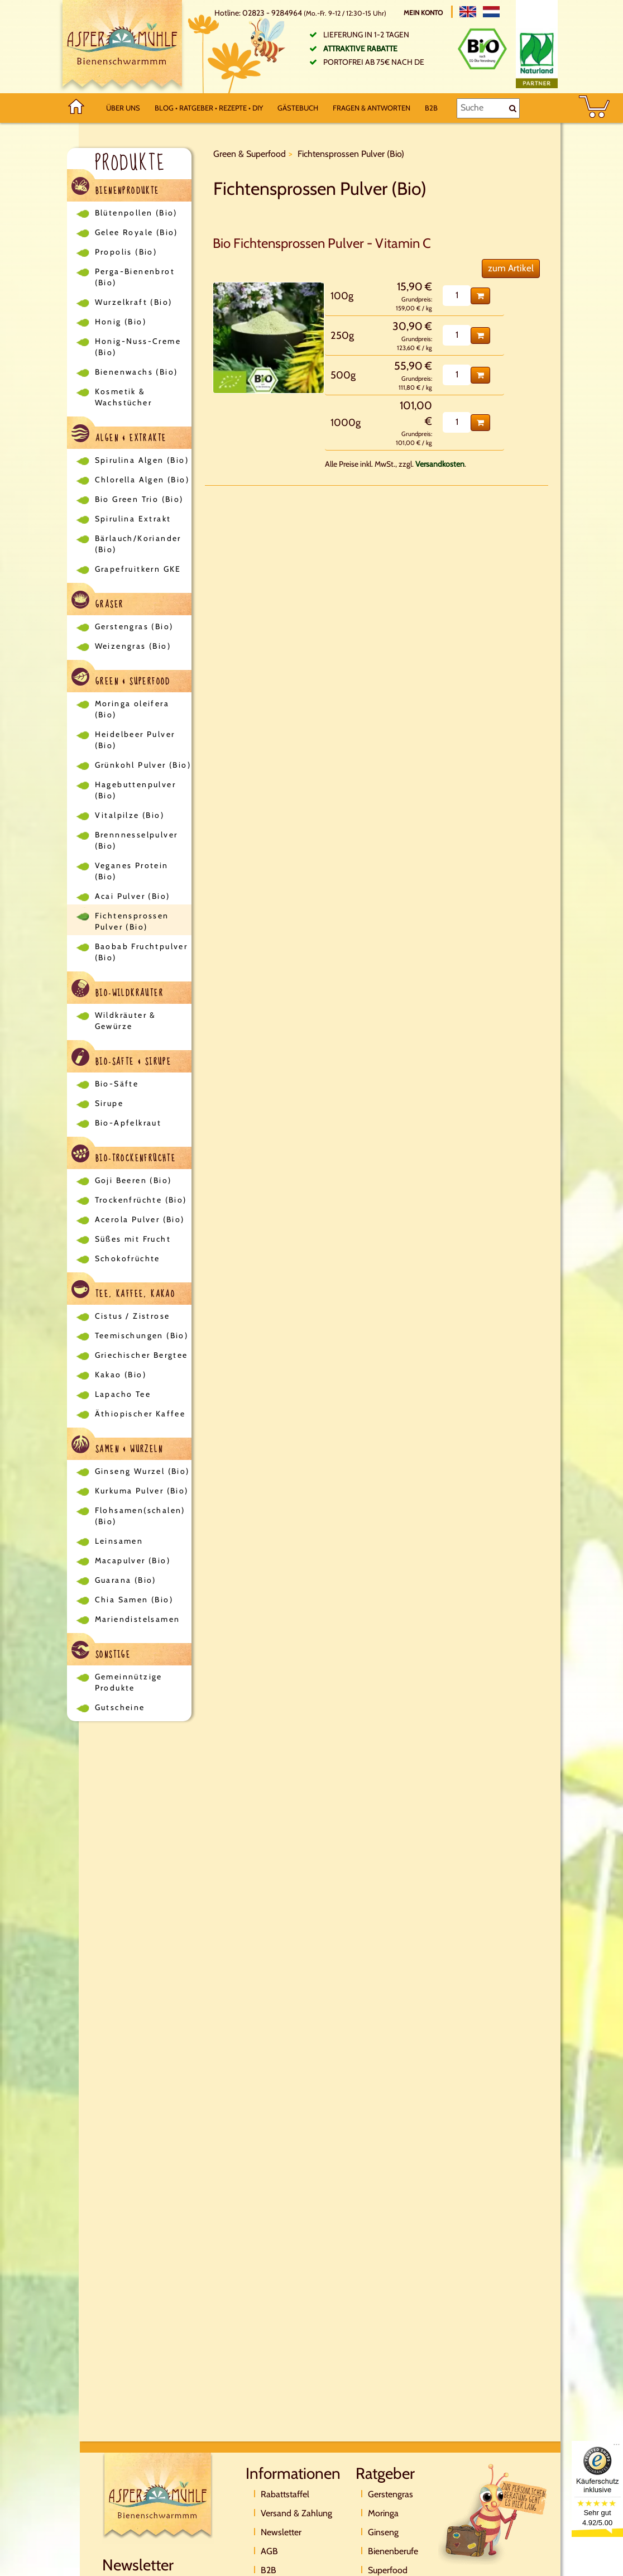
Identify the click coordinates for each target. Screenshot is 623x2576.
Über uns (123, 107)
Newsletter (281, 2532)
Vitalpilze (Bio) (129, 815)
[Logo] (122, 46)
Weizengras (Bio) (133, 646)
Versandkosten (439, 464)
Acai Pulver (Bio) (132, 896)
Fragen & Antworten (371, 107)
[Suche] (488, 108)
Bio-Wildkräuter (117, 990)
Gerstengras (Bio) (134, 626)
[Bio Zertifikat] (482, 49)
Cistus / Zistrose (132, 1316)
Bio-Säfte (117, 1084)
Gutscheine (120, 1707)
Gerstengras (390, 2494)
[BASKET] (594, 108)
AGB (269, 2551)
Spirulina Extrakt (133, 519)
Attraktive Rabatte (360, 49)
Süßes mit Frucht (133, 1239)
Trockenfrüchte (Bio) (141, 1200)
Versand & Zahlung (296, 2513)
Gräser (97, 601)
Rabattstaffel (285, 2494)
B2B (431, 107)
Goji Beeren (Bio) (133, 1180)
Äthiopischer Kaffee (140, 1414)
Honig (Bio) (120, 322)
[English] (467, 11)
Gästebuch (297, 107)
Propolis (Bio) (126, 252)
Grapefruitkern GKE (138, 569)
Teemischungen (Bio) (142, 1335)
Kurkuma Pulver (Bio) (142, 1491)
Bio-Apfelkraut (128, 1123)
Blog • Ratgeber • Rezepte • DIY (209, 107)
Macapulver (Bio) (132, 1560)
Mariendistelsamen (137, 1619)
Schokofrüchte (127, 1258)
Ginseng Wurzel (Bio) (142, 1471)
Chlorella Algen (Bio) (142, 480)
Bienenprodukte (115, 188)
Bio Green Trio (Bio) (139, 499)
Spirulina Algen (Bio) (142, 460)
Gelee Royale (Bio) (136, 232)
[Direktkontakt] (493, 2513)
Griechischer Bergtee (141, 1355)
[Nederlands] (491, 11)
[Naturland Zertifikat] (537, 58)
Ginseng (383, 2532)
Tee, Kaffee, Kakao (123, 1291)
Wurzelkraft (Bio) (133, 302)
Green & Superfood (121, 679)
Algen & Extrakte (119, 435)
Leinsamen (119, 1541)
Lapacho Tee (123, 1394)
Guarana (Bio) (125, 1580)
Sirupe (109, 1103)
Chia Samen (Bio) (134, 1600)
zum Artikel (511, 268)
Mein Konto (424, 12)
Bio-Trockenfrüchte (123, 1155)
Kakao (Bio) (120, 1375)
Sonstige (101, 1652)
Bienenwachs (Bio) (136, 372)
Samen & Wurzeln (117, 1446)
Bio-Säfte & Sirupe (121, 1059)
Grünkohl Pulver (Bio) (143, 765)
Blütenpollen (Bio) (136, 213)
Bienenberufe (393, 2551)
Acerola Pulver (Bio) (140, 1219)
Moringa (383, 2513)
